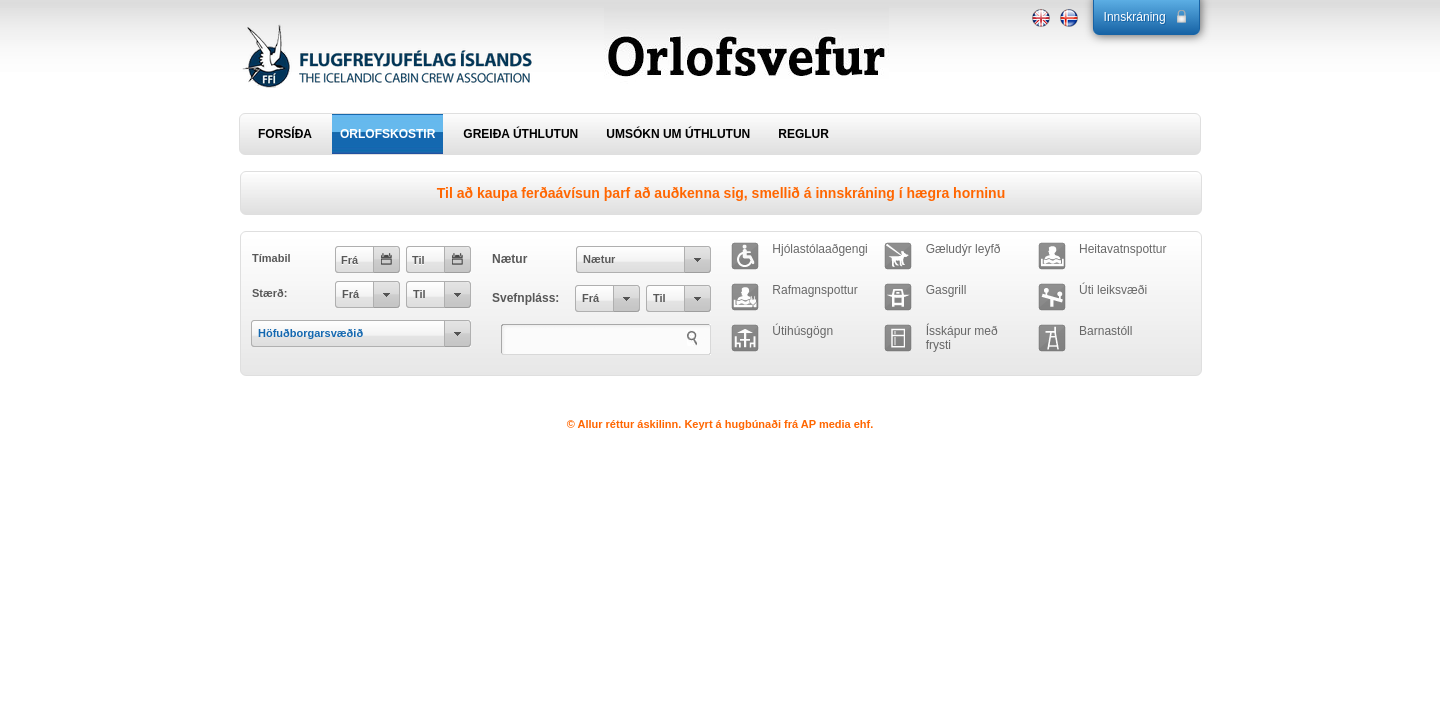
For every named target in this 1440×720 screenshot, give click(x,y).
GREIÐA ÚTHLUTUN (520, 134)
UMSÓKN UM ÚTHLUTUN (678, 134)
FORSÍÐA (285, 134)
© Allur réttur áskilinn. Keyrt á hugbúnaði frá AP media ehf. (720, 424)
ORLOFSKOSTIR (387, 134)
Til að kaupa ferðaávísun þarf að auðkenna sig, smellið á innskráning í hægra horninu (721, 193)
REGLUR (803, 134)
